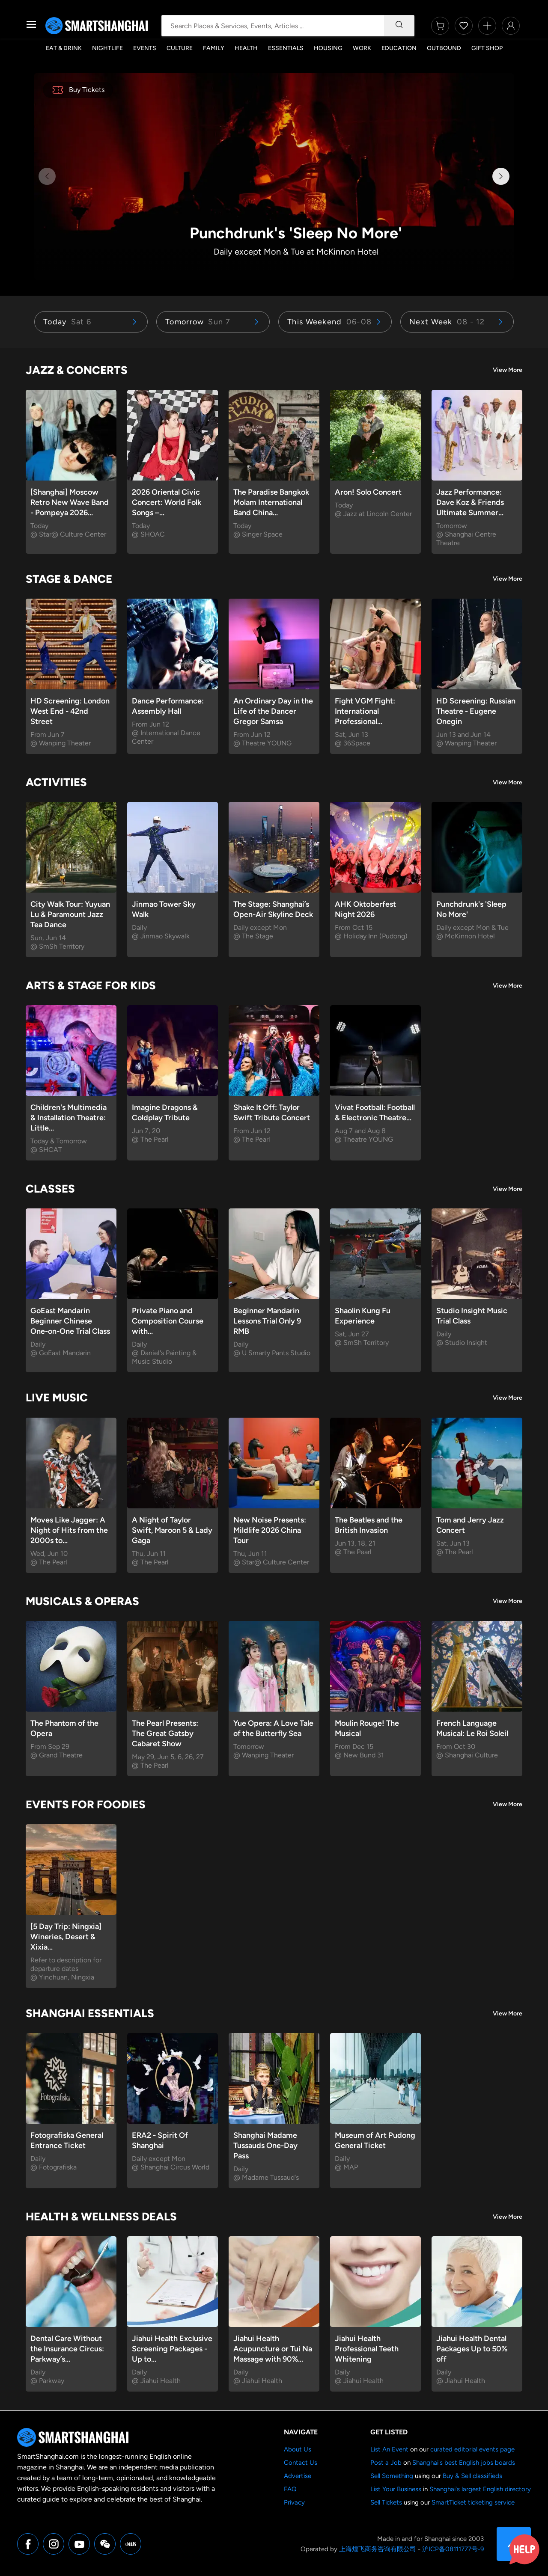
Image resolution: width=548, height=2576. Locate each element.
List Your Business (395, 2489)
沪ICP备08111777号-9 (453, 2549)
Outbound (444, 48)
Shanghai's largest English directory (480, 2489)
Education (399, 48)
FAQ (290, 2489)
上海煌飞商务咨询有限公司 (377, 2549)
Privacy (294, 2502)
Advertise (297, 2476)
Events (144, 48)
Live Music (57, 1397)
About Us (297, 2449)
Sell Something (391, 2476)
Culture (180, 48)
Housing (328, 48)
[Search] (399, 25)
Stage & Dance (69, 579)
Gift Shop (487, 48)
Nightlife (107, 48)
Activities (56, 782)
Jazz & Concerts (77, 370)
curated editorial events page (472, 2449)
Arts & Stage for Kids (91, 985)
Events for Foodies (86, 1804)
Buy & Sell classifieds (472, 2476)
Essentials (286, 48)
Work (362, 48)
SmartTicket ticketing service (473, 2502)
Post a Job (386, 2462)
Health (246, 48)
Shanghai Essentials (90, 2013)
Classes (50, 1189)
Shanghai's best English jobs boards (463, 2462)
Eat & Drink (64, 48)
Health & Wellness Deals (101, 2216)
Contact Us (300, 2462)
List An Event (389, 2449)
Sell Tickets (386, 2502)
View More (507, 370)
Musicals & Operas (82, 1601)
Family (213, 48)
